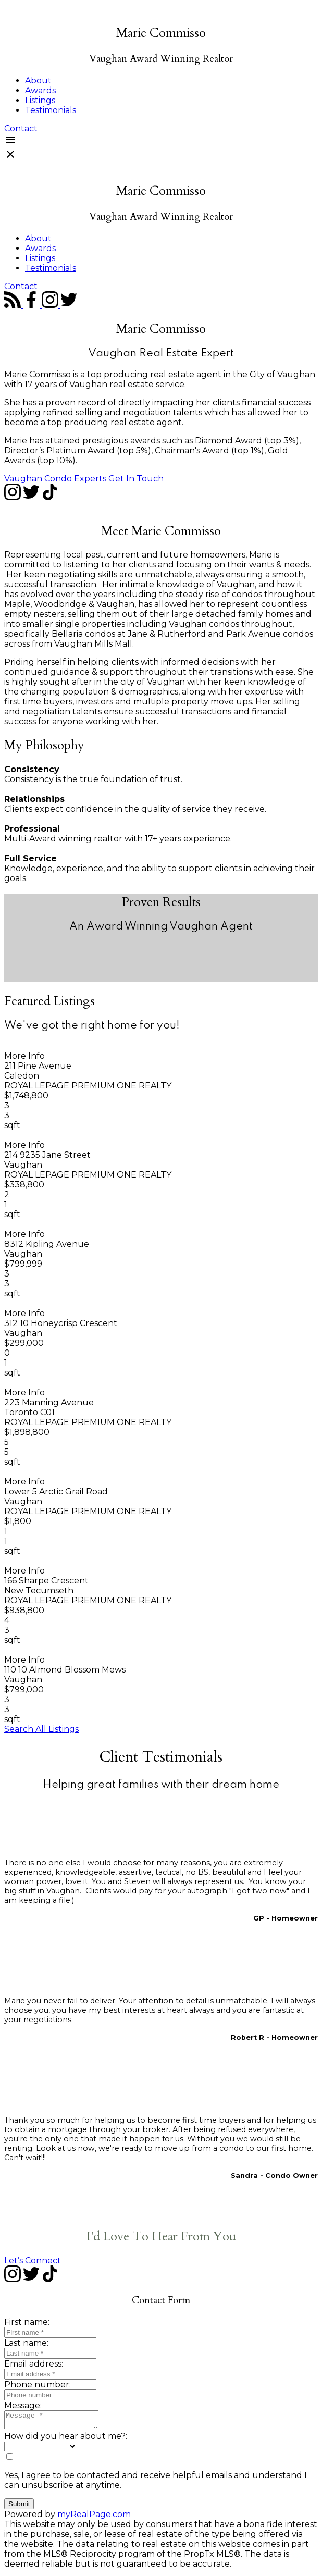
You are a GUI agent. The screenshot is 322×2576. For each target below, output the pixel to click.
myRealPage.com (94, 2517)
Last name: (26, 2343)
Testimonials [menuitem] (50, 110)
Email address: (33, 2364)
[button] (21, 128)
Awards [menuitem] (40, 90)
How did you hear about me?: (65, 2439)
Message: (23, 2405)
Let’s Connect (32, 2260)
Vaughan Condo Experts (55, 479)
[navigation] (161, 229)
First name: (26, 2322)
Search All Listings (41, 1729)
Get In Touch (136, 479)
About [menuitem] (38, 80)
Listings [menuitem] (40, 100)
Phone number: (37, 2384)
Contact (21, 128)
